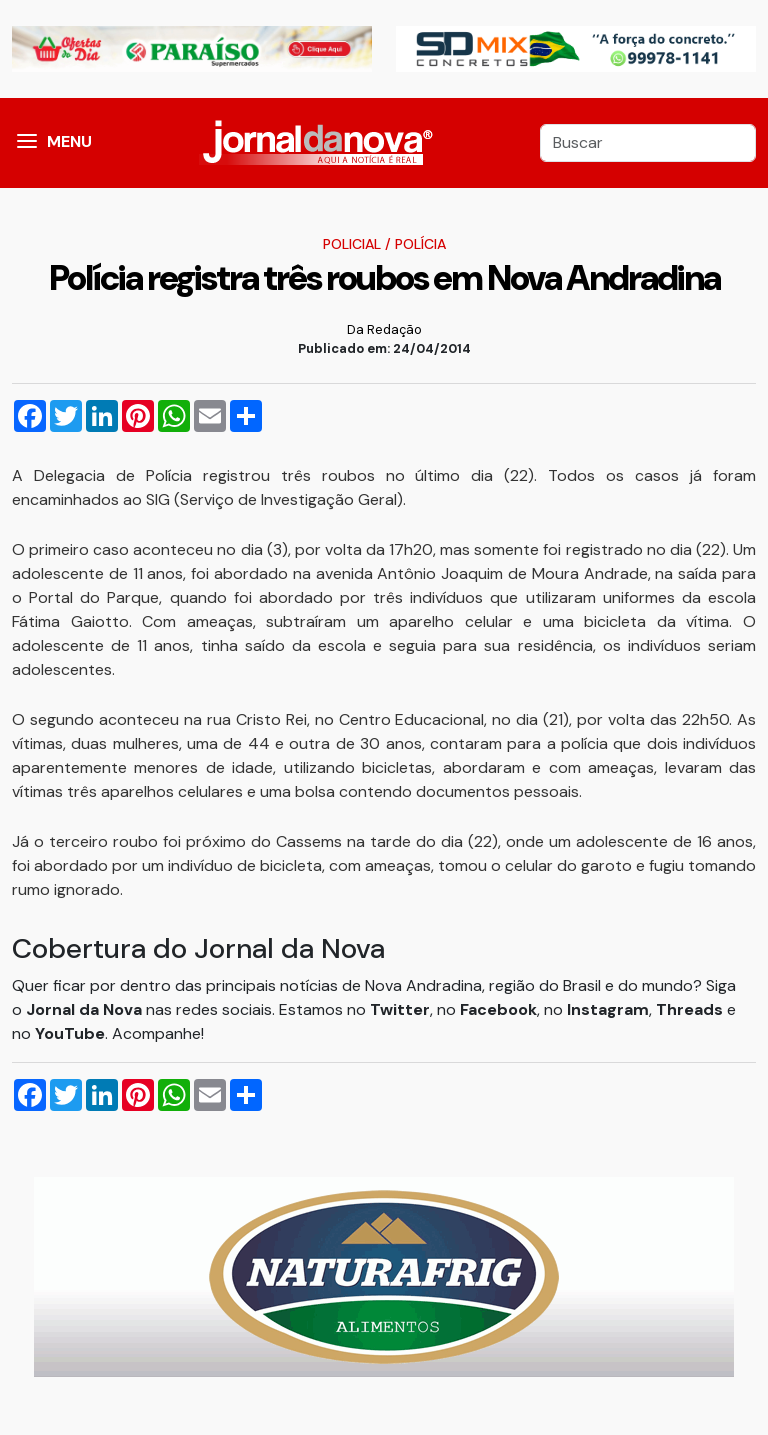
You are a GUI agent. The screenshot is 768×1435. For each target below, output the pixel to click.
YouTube (70, 1033)
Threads (691, 1009)
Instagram (608, 1009)
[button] (27, 143)
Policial (352, 244)
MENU (69, 141)
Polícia (420, 244)
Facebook (498, 1009)
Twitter (400, 1009)
